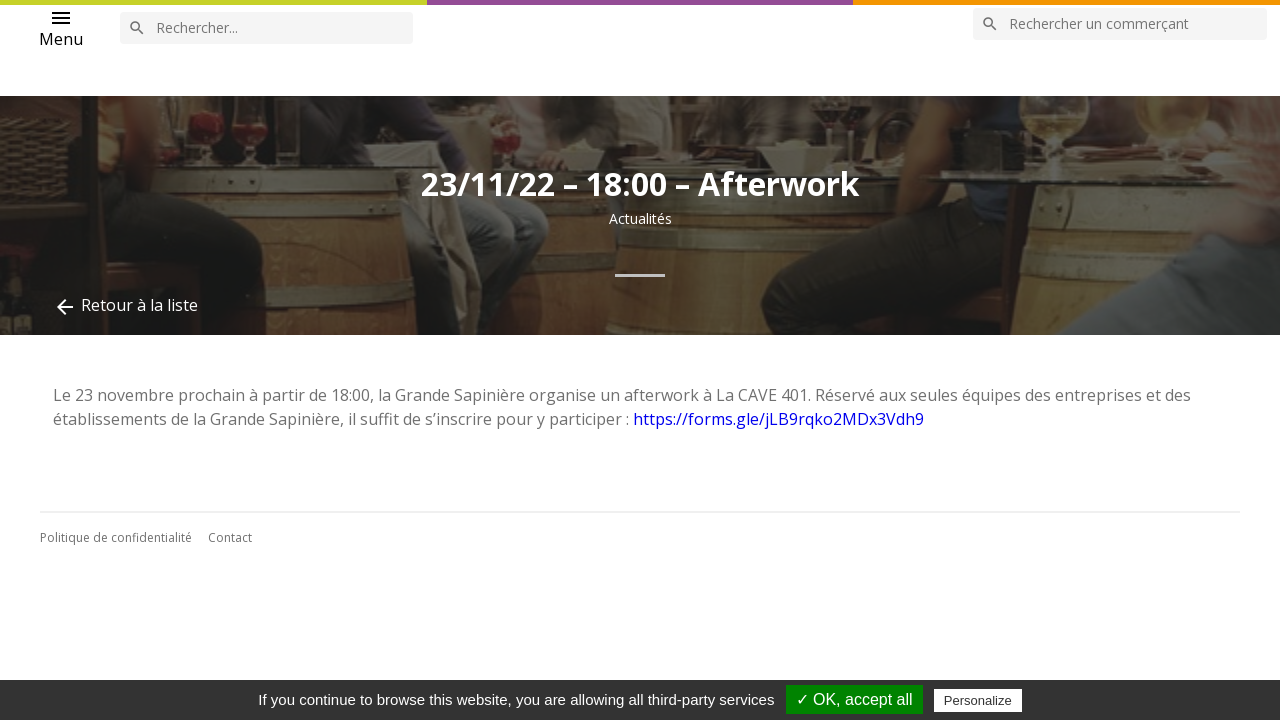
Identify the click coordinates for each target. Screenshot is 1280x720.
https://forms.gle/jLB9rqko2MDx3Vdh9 (778, 419)
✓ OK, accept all (854, 699)
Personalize (978, 700)
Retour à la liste (125, 306)
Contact (230, 537)
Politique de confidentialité (116, 537)
